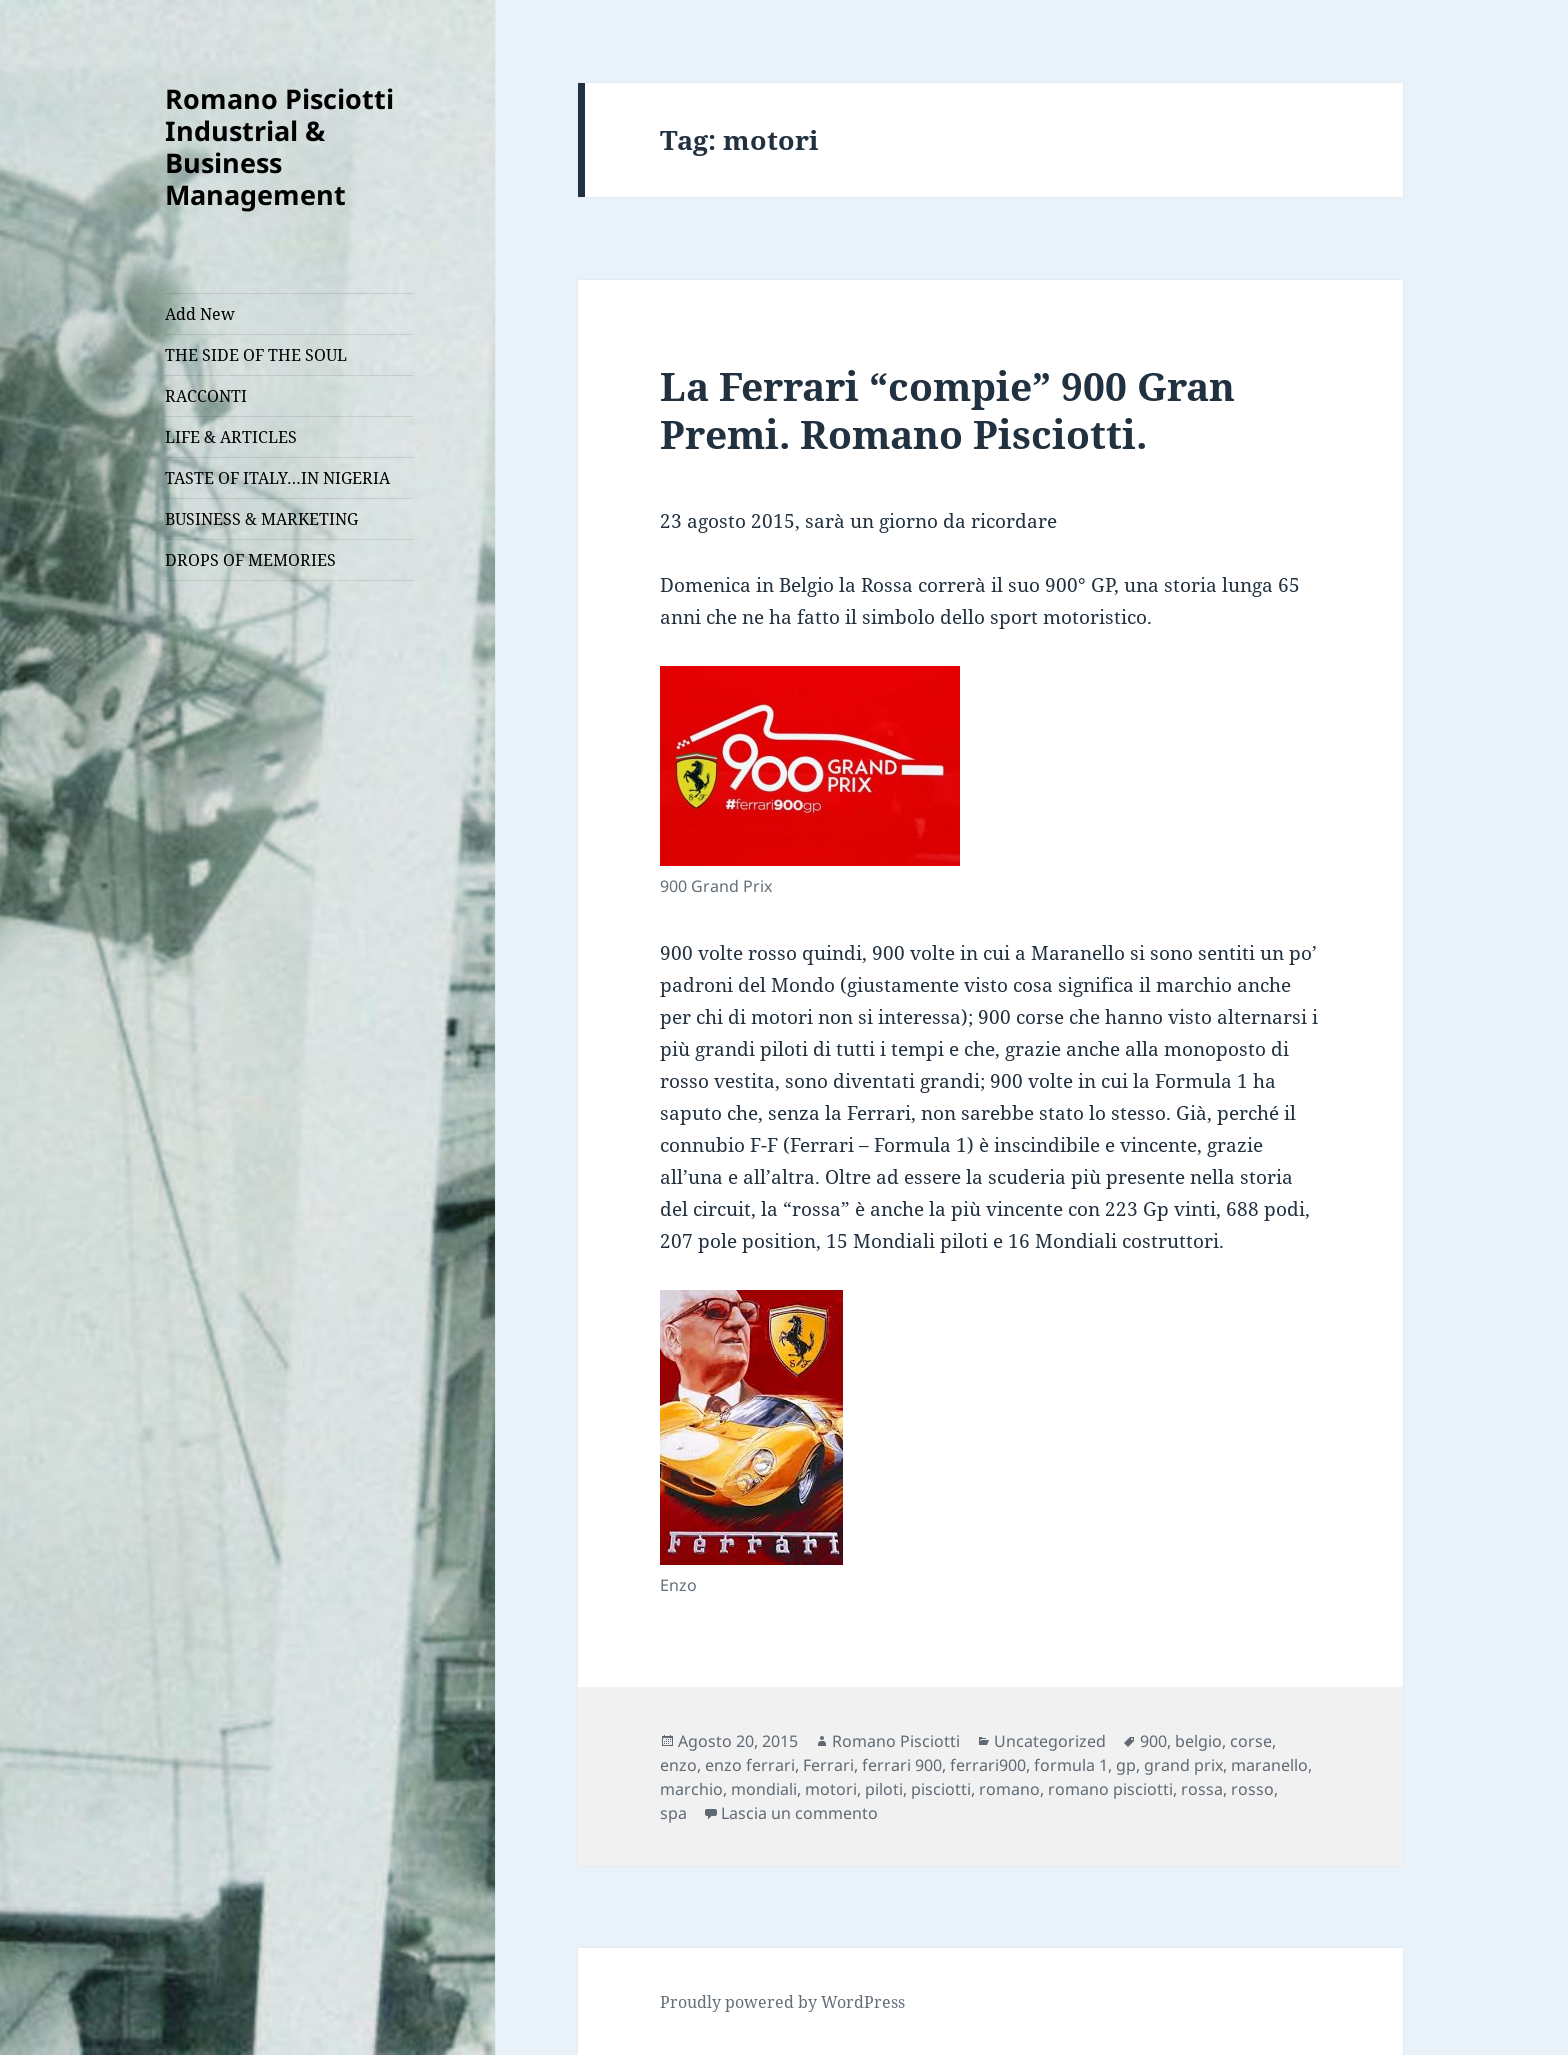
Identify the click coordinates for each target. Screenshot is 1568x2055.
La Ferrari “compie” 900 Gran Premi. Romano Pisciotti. (947, 409)
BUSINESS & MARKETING (261, 519)
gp (1126, 1765)
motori (831, 1789)
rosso (1252, 1789)
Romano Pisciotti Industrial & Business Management (279, 146)
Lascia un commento (799, 1813)
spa (673, 1813)
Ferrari (828, 1765)
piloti (884, 1789)
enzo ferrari (750, 1765)
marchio (691, 1789)
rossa (1202, 1789)
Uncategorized (1050, 1741)
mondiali (764, 1789)
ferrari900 (988, 1765)
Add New (200, 314)
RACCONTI (206, 396)
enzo (678, 1765)
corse (1251, 1741)
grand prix (1183, 1765)
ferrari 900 (902, 1765)
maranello (1269, 1765)
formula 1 (1071, 1765)
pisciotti (941, 1789)
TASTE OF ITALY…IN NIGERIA (277, 478)
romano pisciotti (1110, 1789)
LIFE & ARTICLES (231, 437)
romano (1009, 1789)
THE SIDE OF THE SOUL (256, 355)
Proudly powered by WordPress (782, 2002)
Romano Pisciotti (896, 1741)
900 (1153, 1741)
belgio (1198, 1741)
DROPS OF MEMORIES (250, 560)
